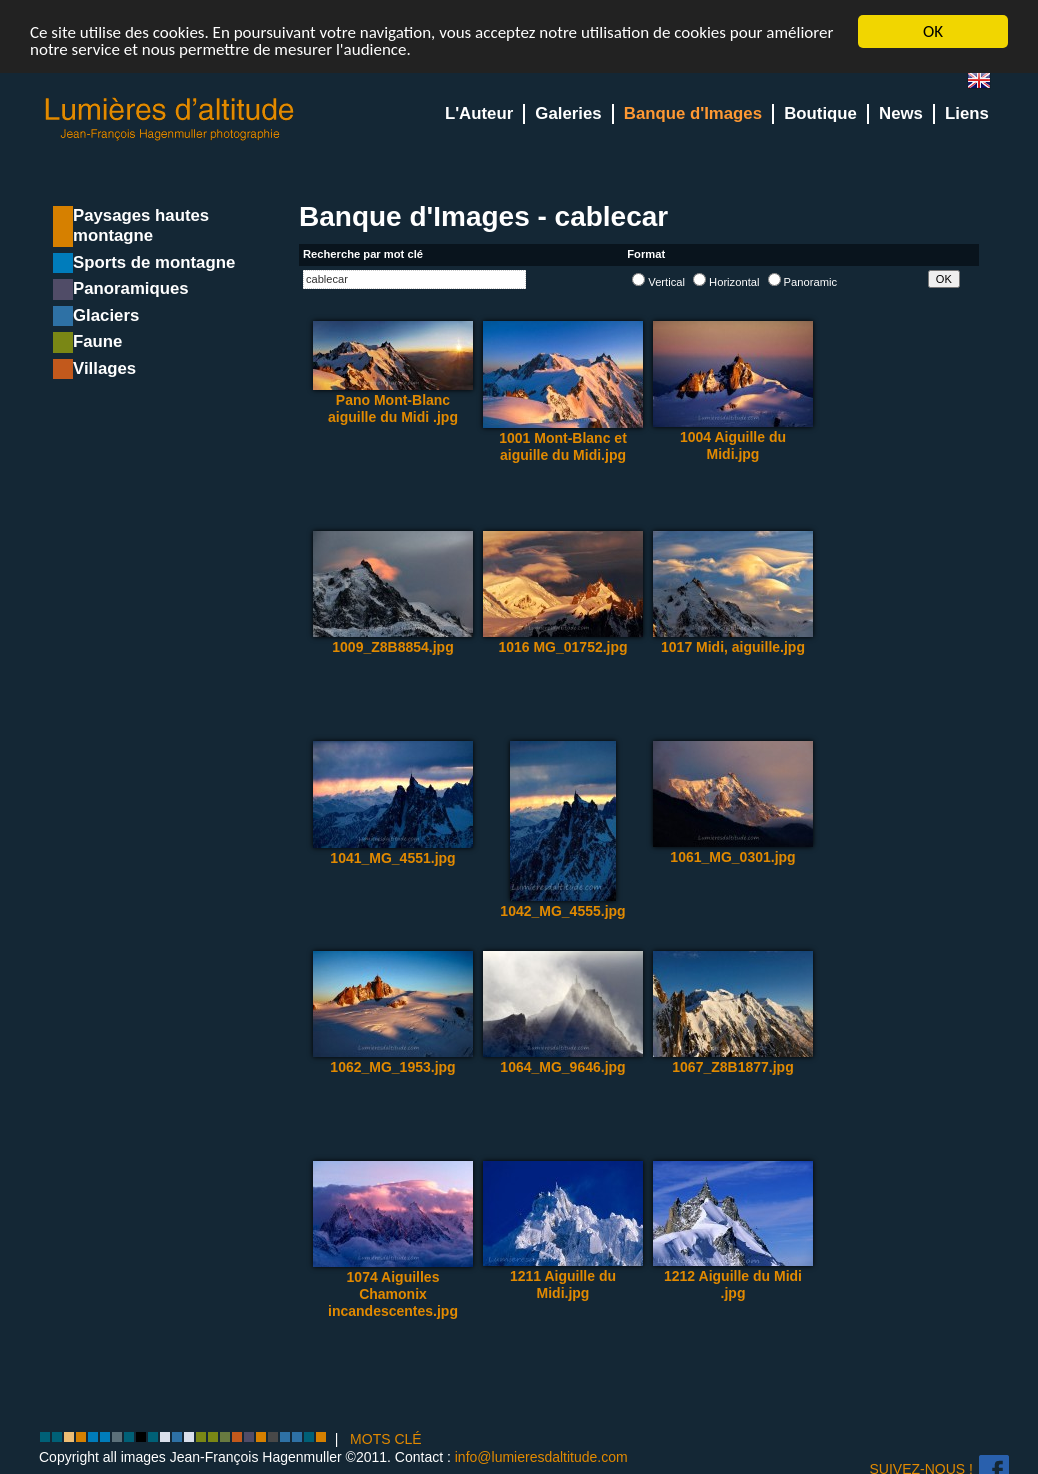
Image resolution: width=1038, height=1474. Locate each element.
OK (933, 31)
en (987, 84)
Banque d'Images (693, 113)
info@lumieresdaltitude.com (541, 1456)
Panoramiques (131, 288)
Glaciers (106, 315)
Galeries (568, 113)
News (901, 113)
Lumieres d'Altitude (170, 119)
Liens (967, 113)
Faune (97, 341)
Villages (104, 368)
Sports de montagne (154, 262)
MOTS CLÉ (386, 1439)
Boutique (820, 113)
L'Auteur (479, 113)
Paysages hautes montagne (141, 225)
